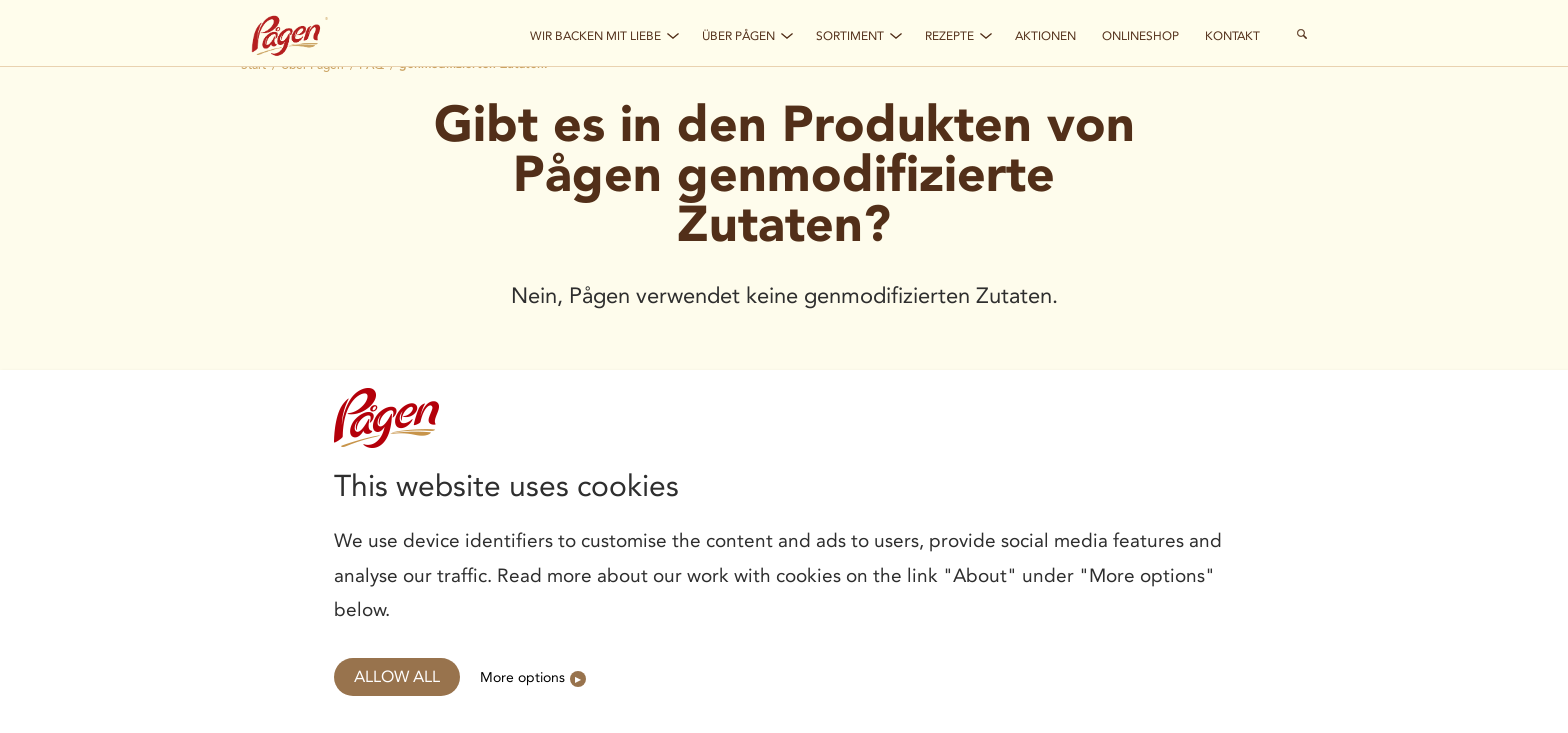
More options (522, 677)
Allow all (397, 676)
